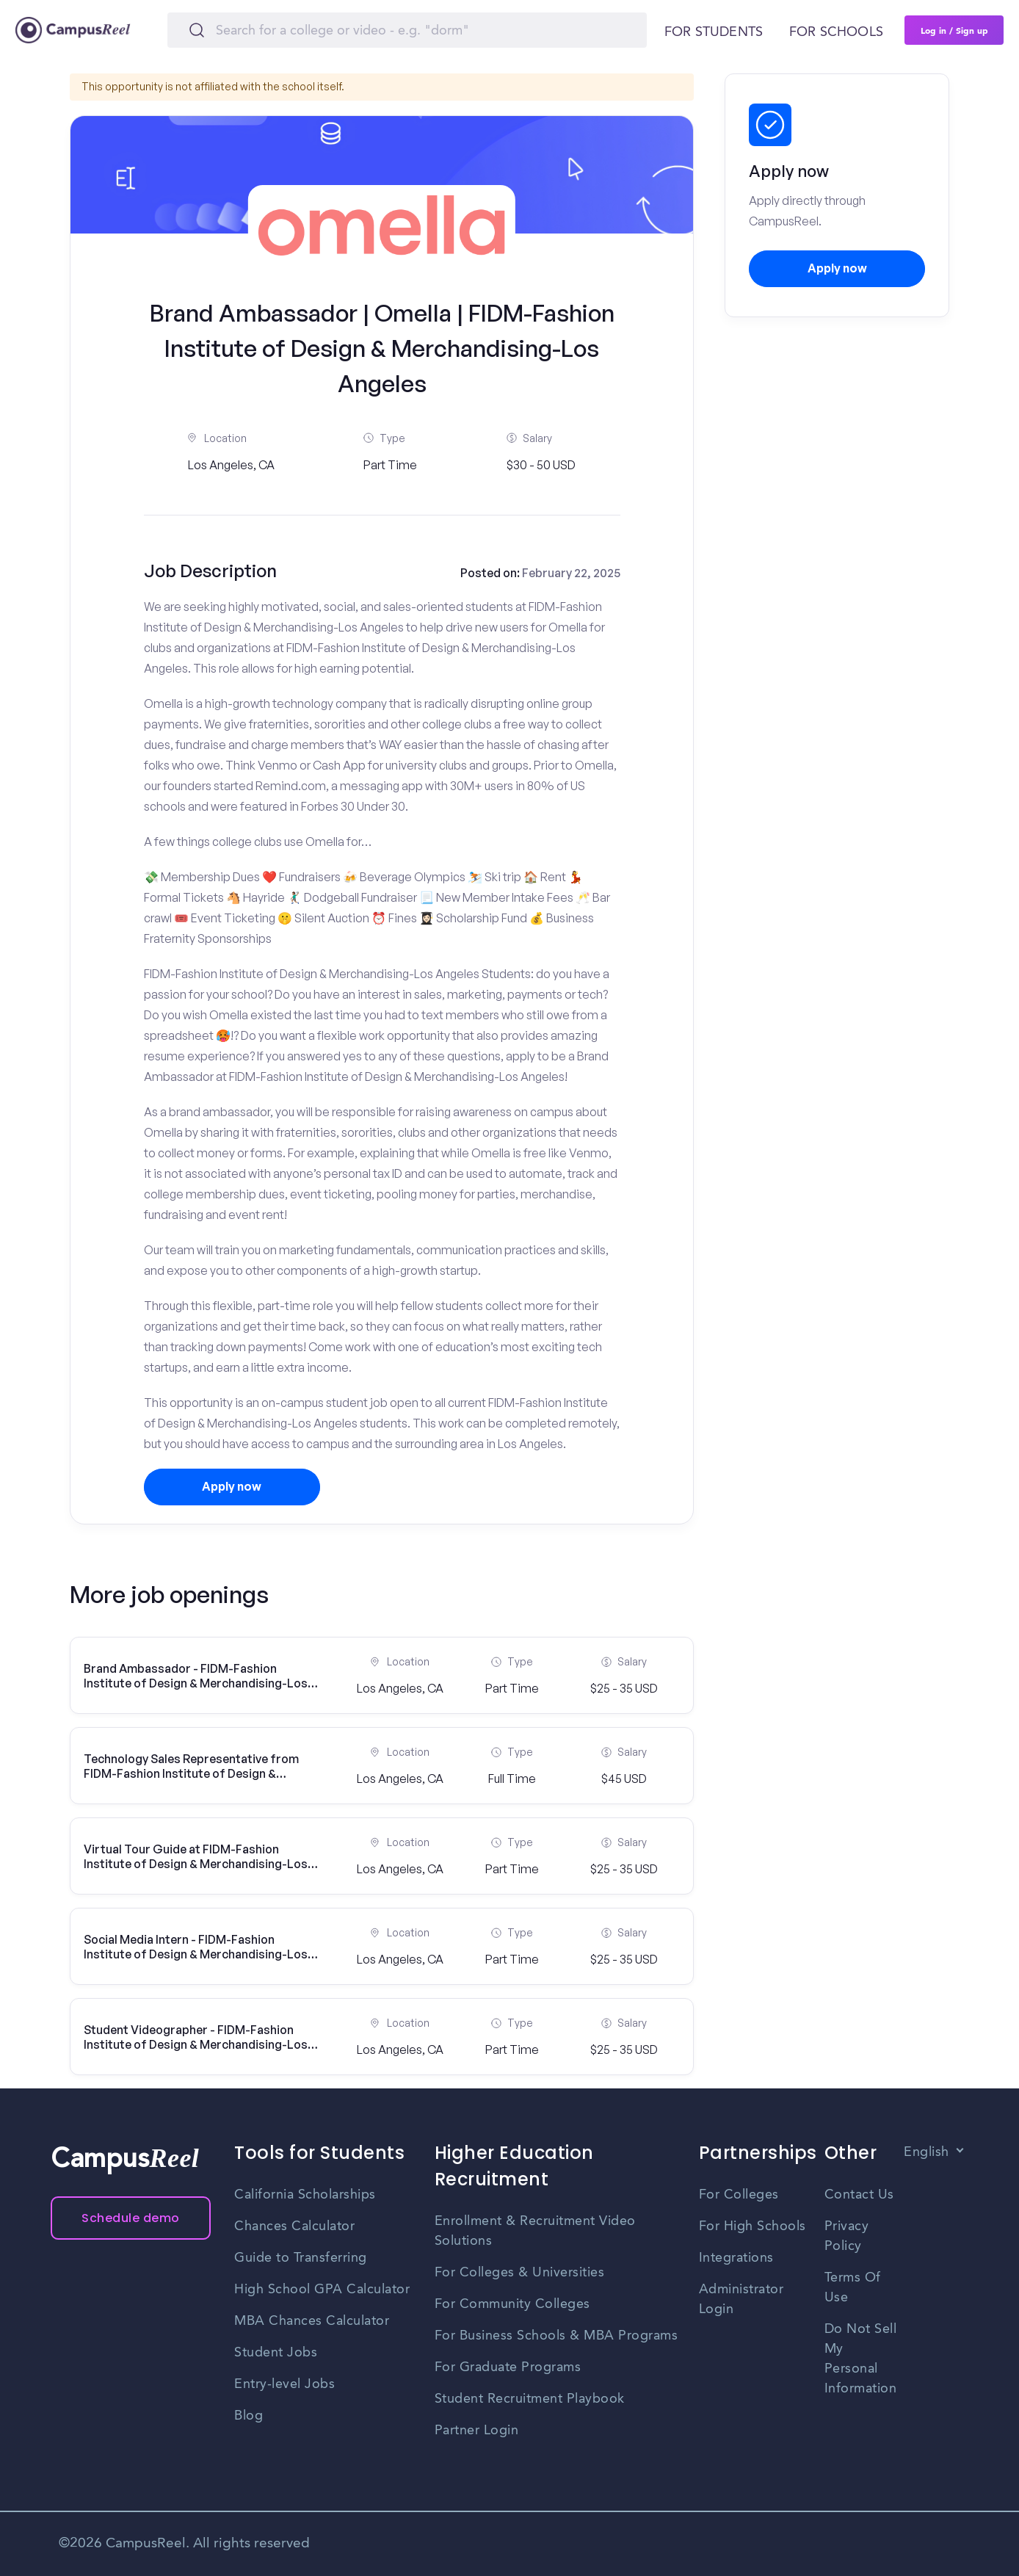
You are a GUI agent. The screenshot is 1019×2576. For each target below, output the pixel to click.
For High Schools (752, 2226)
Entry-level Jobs (284, 2384)
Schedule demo (130, 2218)
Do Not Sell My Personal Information (860, 2359)
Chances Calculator (294, 2226)
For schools (836, 32)
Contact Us (859, 2194)
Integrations (736, 2258)
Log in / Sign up (954, 30)
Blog (248, 2416)
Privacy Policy (846, 2236)
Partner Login (477, 2430)
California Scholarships (305, 2194)
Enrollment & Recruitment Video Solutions (535, 2231)
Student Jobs (275, 2352)
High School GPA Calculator (322, 2289)
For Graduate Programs (508, 2367)
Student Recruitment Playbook (530, 2399)
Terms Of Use (852, 2287)
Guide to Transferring (300, 2258)
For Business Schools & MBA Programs (556, 2335)
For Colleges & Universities (520, 2272)
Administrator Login (741, 2299)
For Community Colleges (512, 2304)
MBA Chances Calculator (311, 2321)
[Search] (407, 30)
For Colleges (739, 2194)
